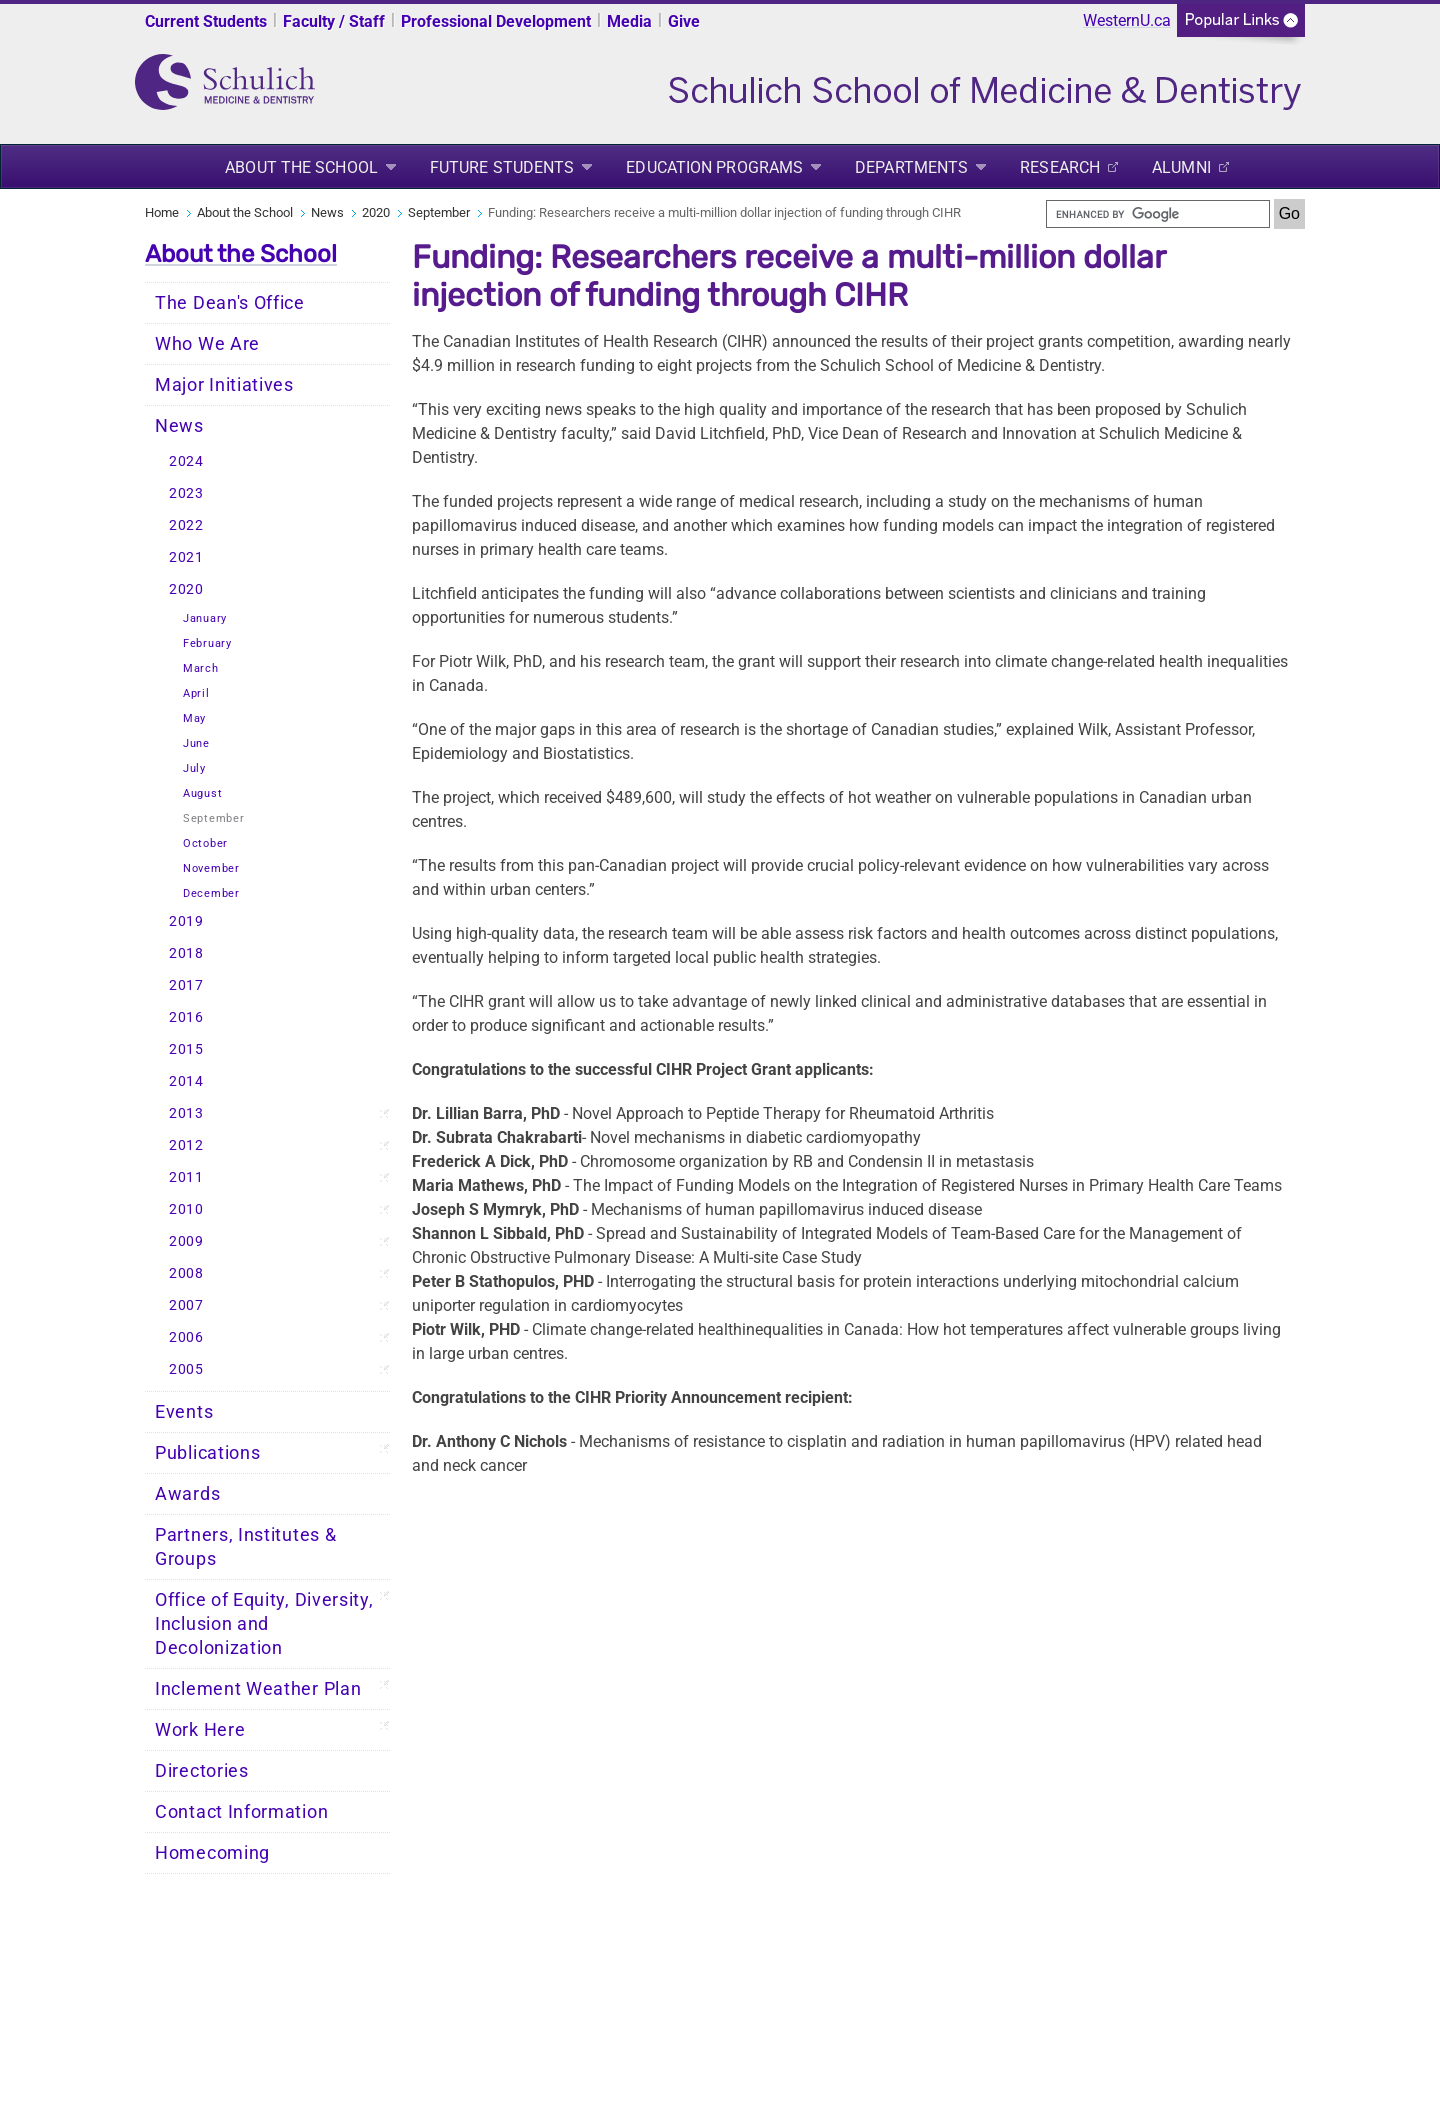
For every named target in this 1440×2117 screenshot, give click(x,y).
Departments (911, 167)
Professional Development (496, 21)
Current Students (206, 21)
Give (684, 21)
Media (629, 21)
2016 (186, 1017)
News (327, 212)
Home (162, 212)
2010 (186, 1209)
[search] (1158, 214)
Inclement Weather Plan (258, 1689)
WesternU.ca (1127, 20)
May (194, 718)
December (211, 893)
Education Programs (714, 167)
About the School (301, 167)
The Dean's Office (230, 303)
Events (184, 1412)
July (194, 768)
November (211, 868)
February (207, 643)
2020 (376, 212)
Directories (202, 1771)
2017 (186, 985)
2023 (186, 493)
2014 (186, 1081)
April (196, 693)
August (202, 793)
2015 (186, 1049)
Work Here (200, 1730)
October (205, 843)
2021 (186, 557)
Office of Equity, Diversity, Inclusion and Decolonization (264, 1624)
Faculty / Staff (334, 21)
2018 (186, 953)
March (201, 668)
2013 (186, 1113)
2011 (186, 1177)
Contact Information (241, 1812)
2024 (186, 461)
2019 (186, 921)
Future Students (502, 167)
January (205, 618)
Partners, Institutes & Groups (245, 1547)
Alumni (1181, 167)
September (439, 212)
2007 (186, 1305)
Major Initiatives (224, 385)
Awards (187, 1494)
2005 (186, 1369)
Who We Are (207, 344)
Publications (207, 1453)
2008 (186, 1273)
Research (1060, 167)
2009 (186, 1241)
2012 (186, 1145)
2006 (186, 1337)
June (196, 743)
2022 (186, 525)
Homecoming (212, 1853)
